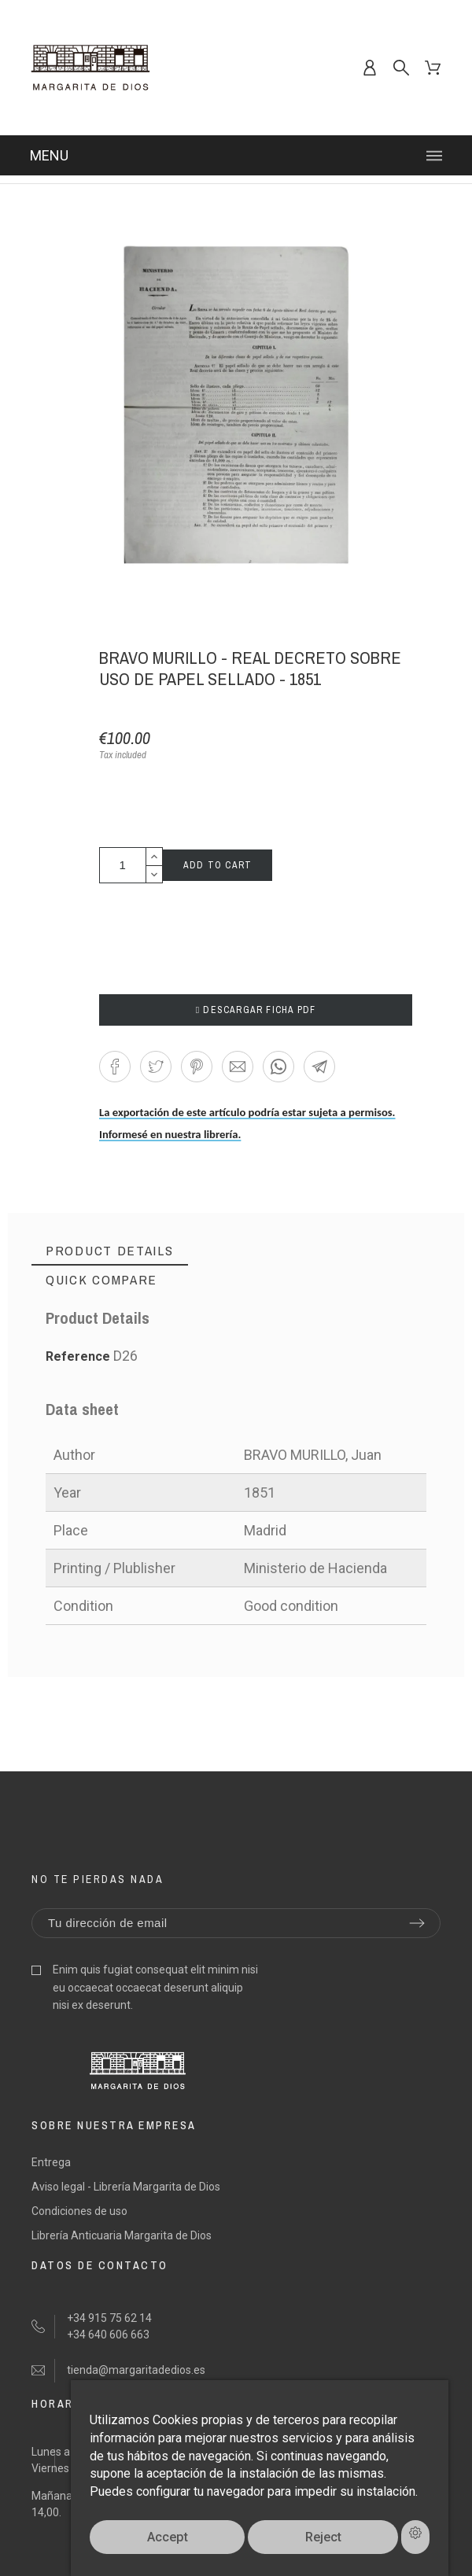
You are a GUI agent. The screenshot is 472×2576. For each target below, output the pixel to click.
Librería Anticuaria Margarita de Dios (121, 2235)
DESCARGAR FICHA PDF (256, 1010)
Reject (323, 2537)
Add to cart (217, 865)
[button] (115, 1067)
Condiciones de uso (79, 2211)
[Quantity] (122, 865)
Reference (79, 1356)
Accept (167, 2537)
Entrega (51, 2162)
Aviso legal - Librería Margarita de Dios (125, 2186)
